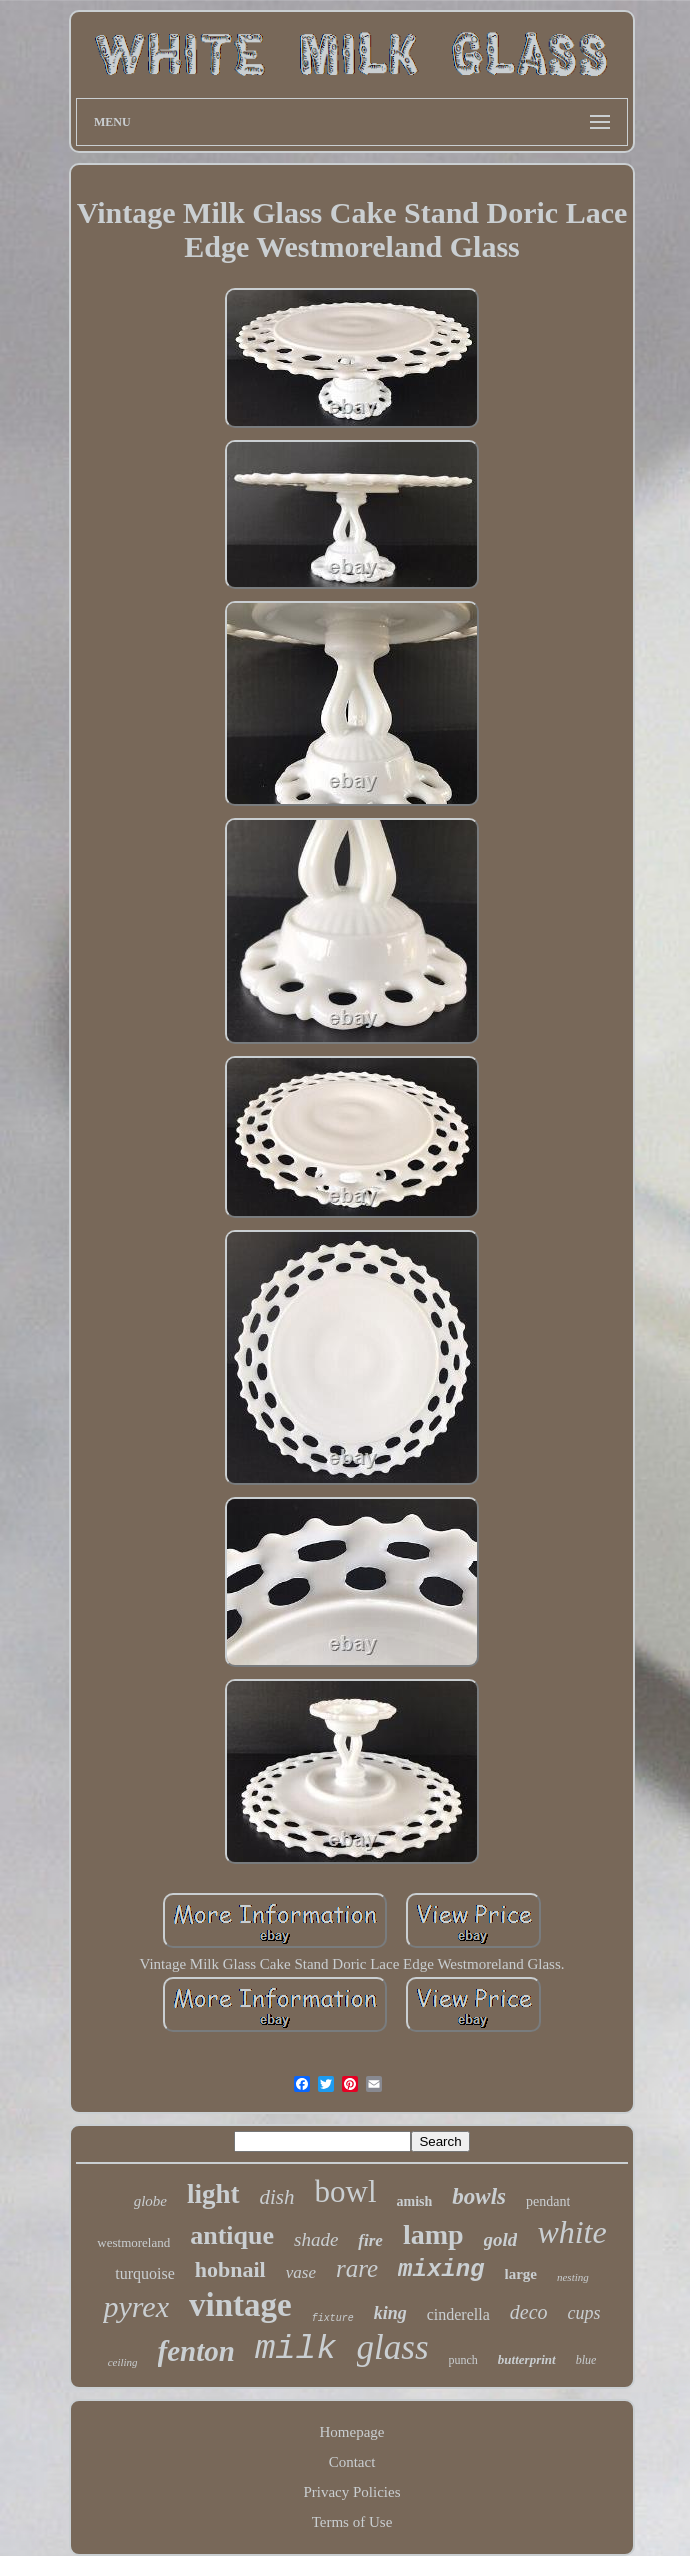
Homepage (352, 2432)
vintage (240, 2305)
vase (301, 2272)
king (390, 2313)
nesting (573, 2277)
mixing (441, 2269)
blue (586, 2360)
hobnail (230, 2269)
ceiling (123, 2362)
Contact (352, 2462)
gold (501, 2239)
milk (296, 2349)
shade (316, 2239)
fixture (333, 2318)
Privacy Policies (351, 2492)
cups (584, 2313)
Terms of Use (352, 2522)
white (571, 2232)
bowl (346, 2191)
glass (393, 2347)
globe (150, 2201)
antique (232, 2235)
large (521, 2274)
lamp (433, 2234)
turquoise (145, 2273)
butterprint (527, 2359)
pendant (548, 2201)
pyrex (136, 2306)
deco (529, 2312)
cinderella (458, 2314)
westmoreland (133, 2242)
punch (463, 2360)
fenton (196, 2351)
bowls (479, 2196)
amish (415, 2201)
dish (277, 2197)
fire (370, 2240)
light (213, 2194)
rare (357, 2268)
